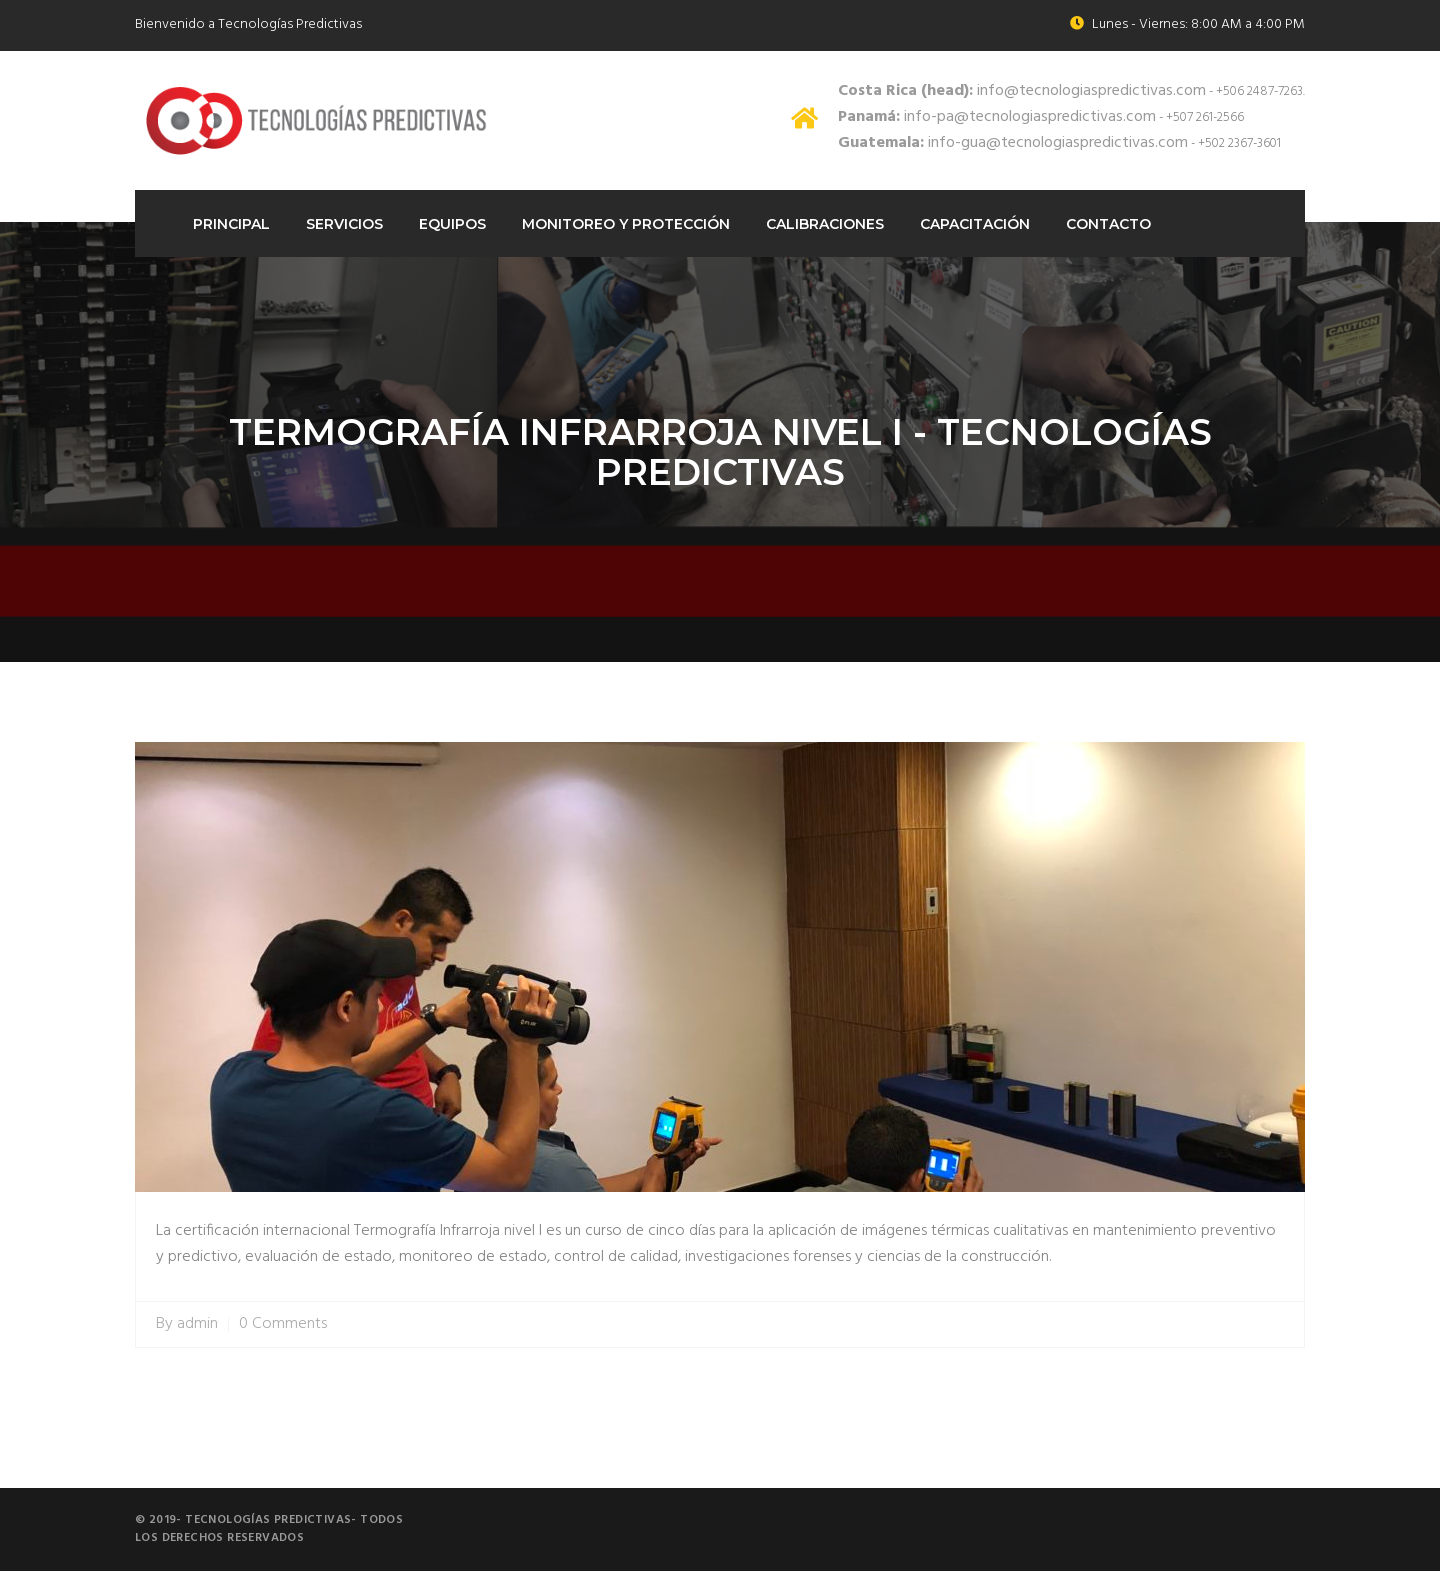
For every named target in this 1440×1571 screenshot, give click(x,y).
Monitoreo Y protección (626, 224)
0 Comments (283, 1324)
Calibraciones (825, 224)
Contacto (1108, 224)
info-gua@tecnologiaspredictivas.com (1013, 143)
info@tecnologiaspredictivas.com (1022, 91)
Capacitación (975, 224)
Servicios (344, 224)
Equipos (452, 224)
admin (197, 1324)
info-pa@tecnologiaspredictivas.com (997, 117)
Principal (231, 224)
